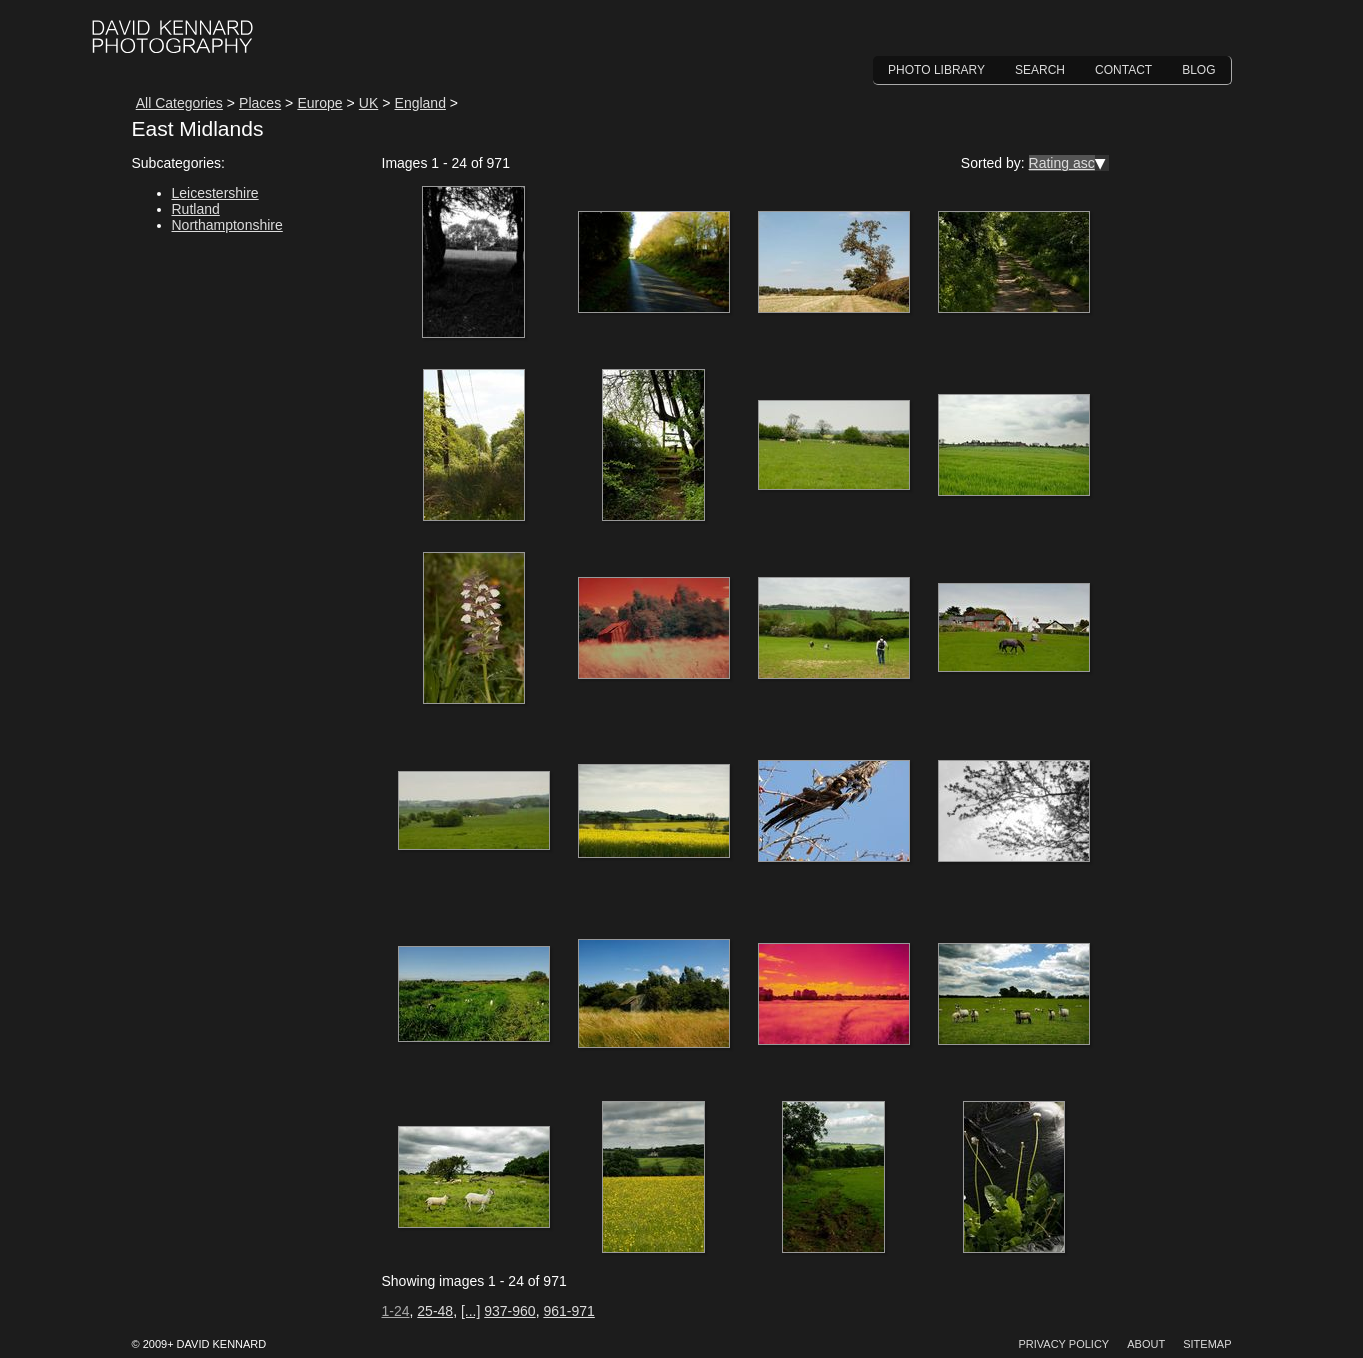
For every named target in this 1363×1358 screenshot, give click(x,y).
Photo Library (936, 70)
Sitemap (1207, 1344)
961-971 (568, 1311)
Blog (1198, 70)
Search (1040, 70)
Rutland (196, 209)
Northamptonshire (227, 225)
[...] (470, 1311)
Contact (1123, 70)
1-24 (396, 1311)
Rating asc (1062, 163)
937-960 (509, 1311)
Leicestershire (215, 193)
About (1146, 1344)
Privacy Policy (1063, 1344)
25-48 (435, 1311)
